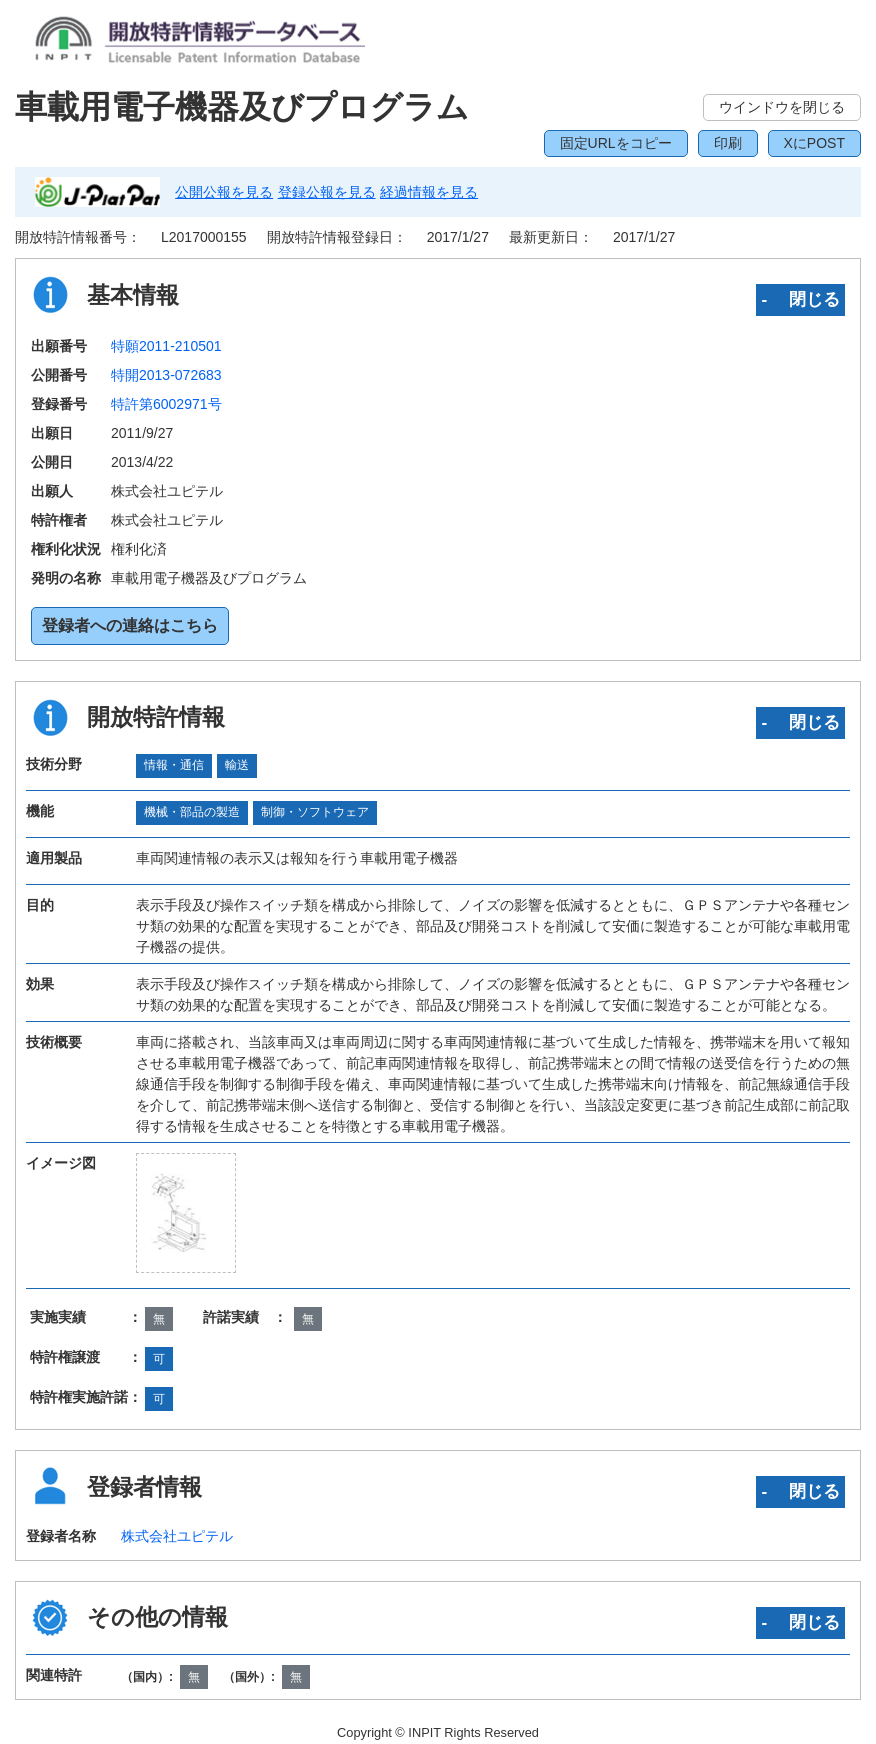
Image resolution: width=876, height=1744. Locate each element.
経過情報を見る (429, 192)
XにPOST (814, 143)
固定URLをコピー (616, 143)
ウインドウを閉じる (782, 107)
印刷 (728, 143)
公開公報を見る (224, 192)
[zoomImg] (186, 1213)
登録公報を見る (327, 192)
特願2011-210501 (166, 346)
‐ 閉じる (800, 299)
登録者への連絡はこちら (130, 625)
